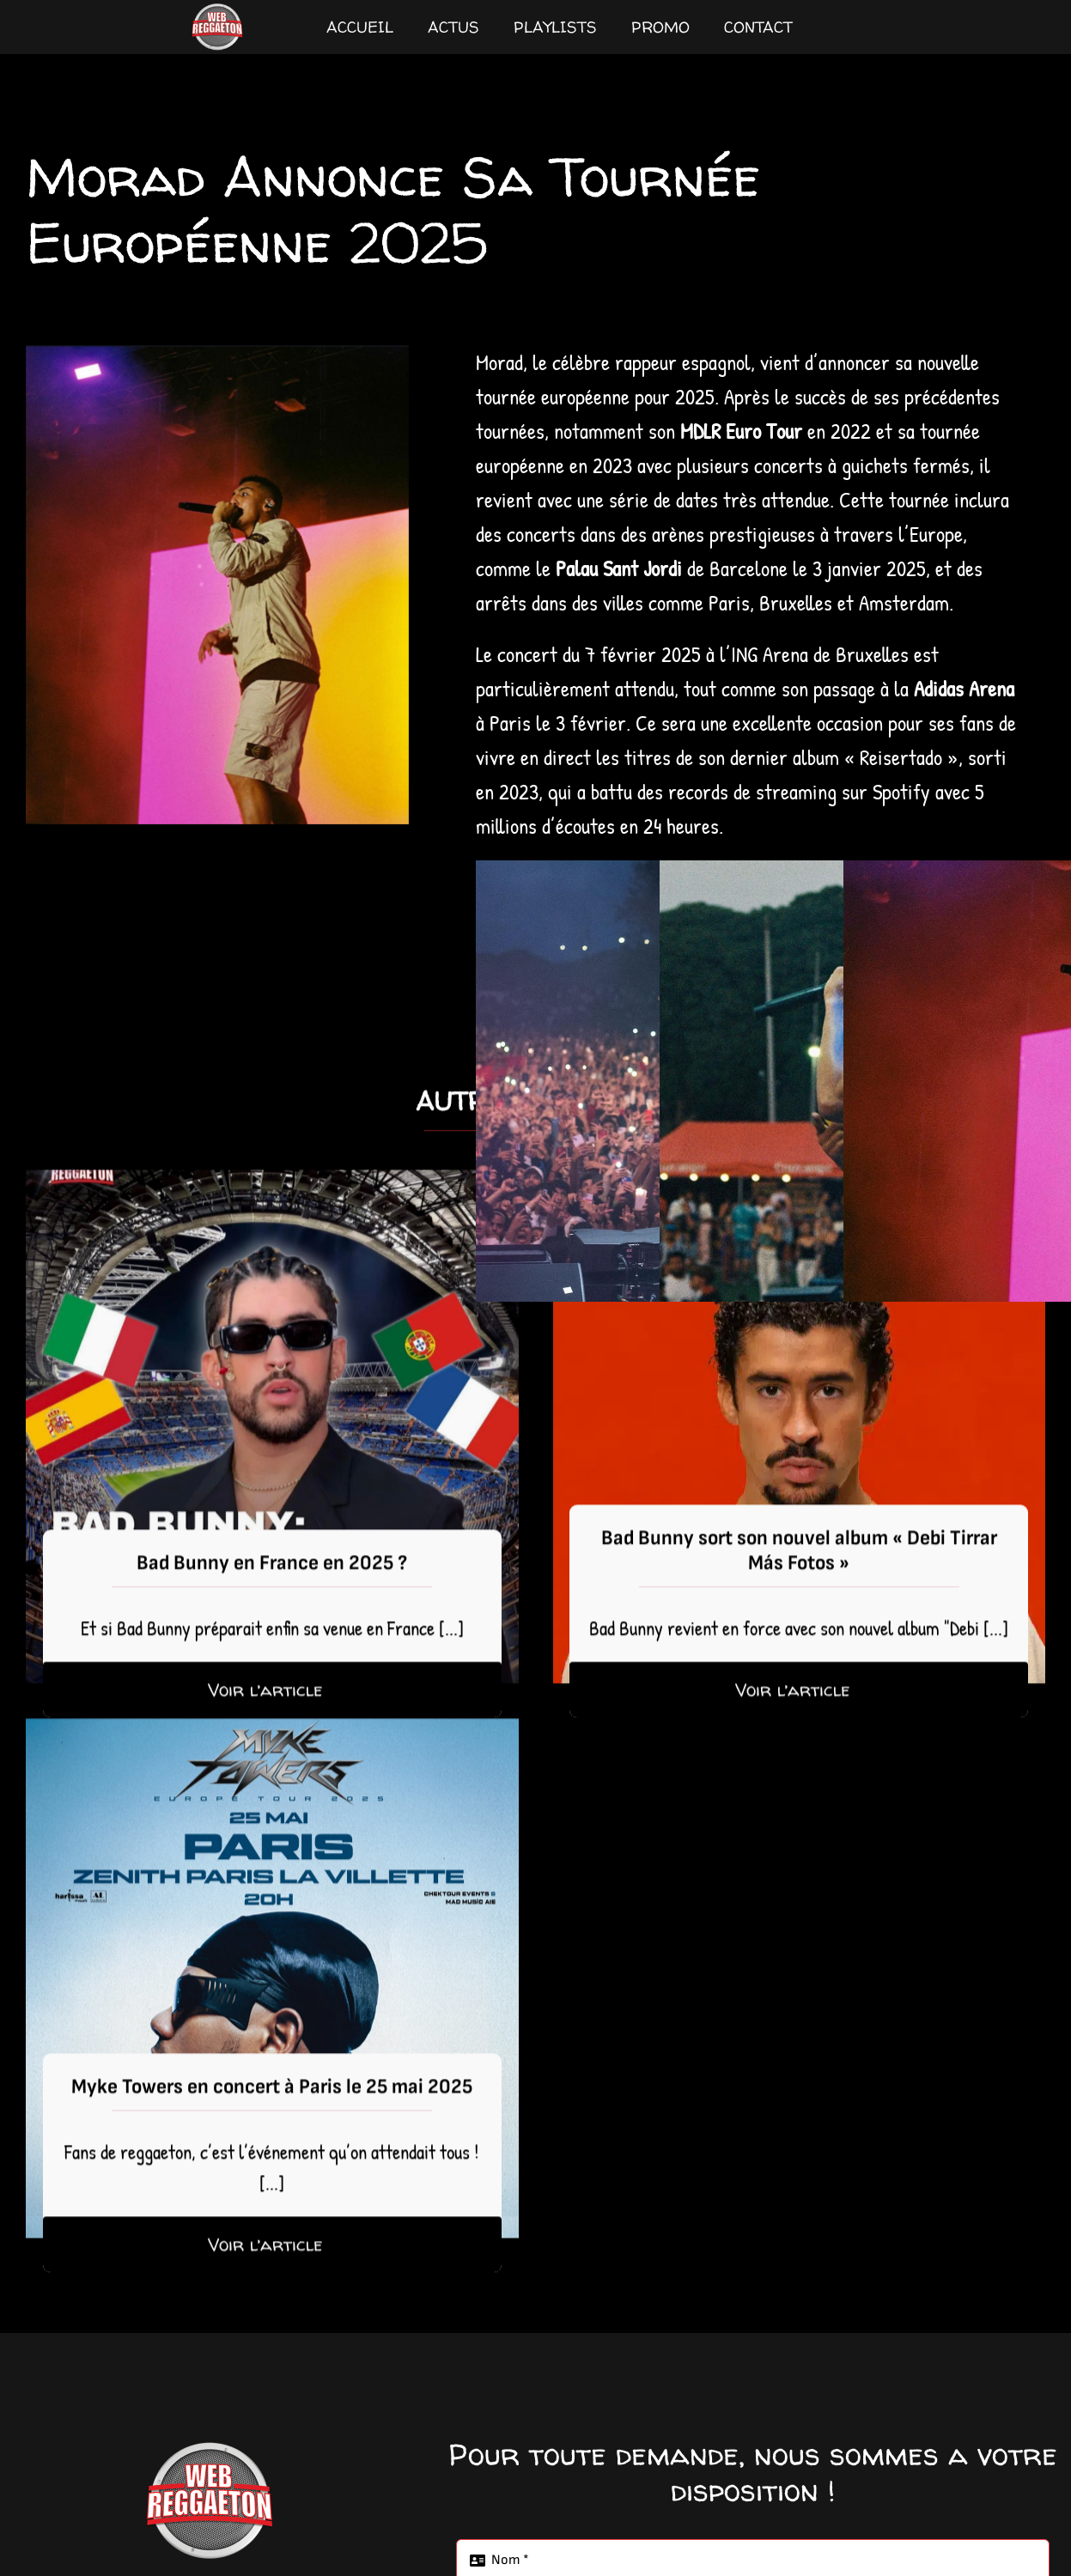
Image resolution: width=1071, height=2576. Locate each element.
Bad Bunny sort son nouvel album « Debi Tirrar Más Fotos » (799, 1570)
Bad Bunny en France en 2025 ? (272, 1582)
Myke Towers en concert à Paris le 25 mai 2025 (271, 2105)
